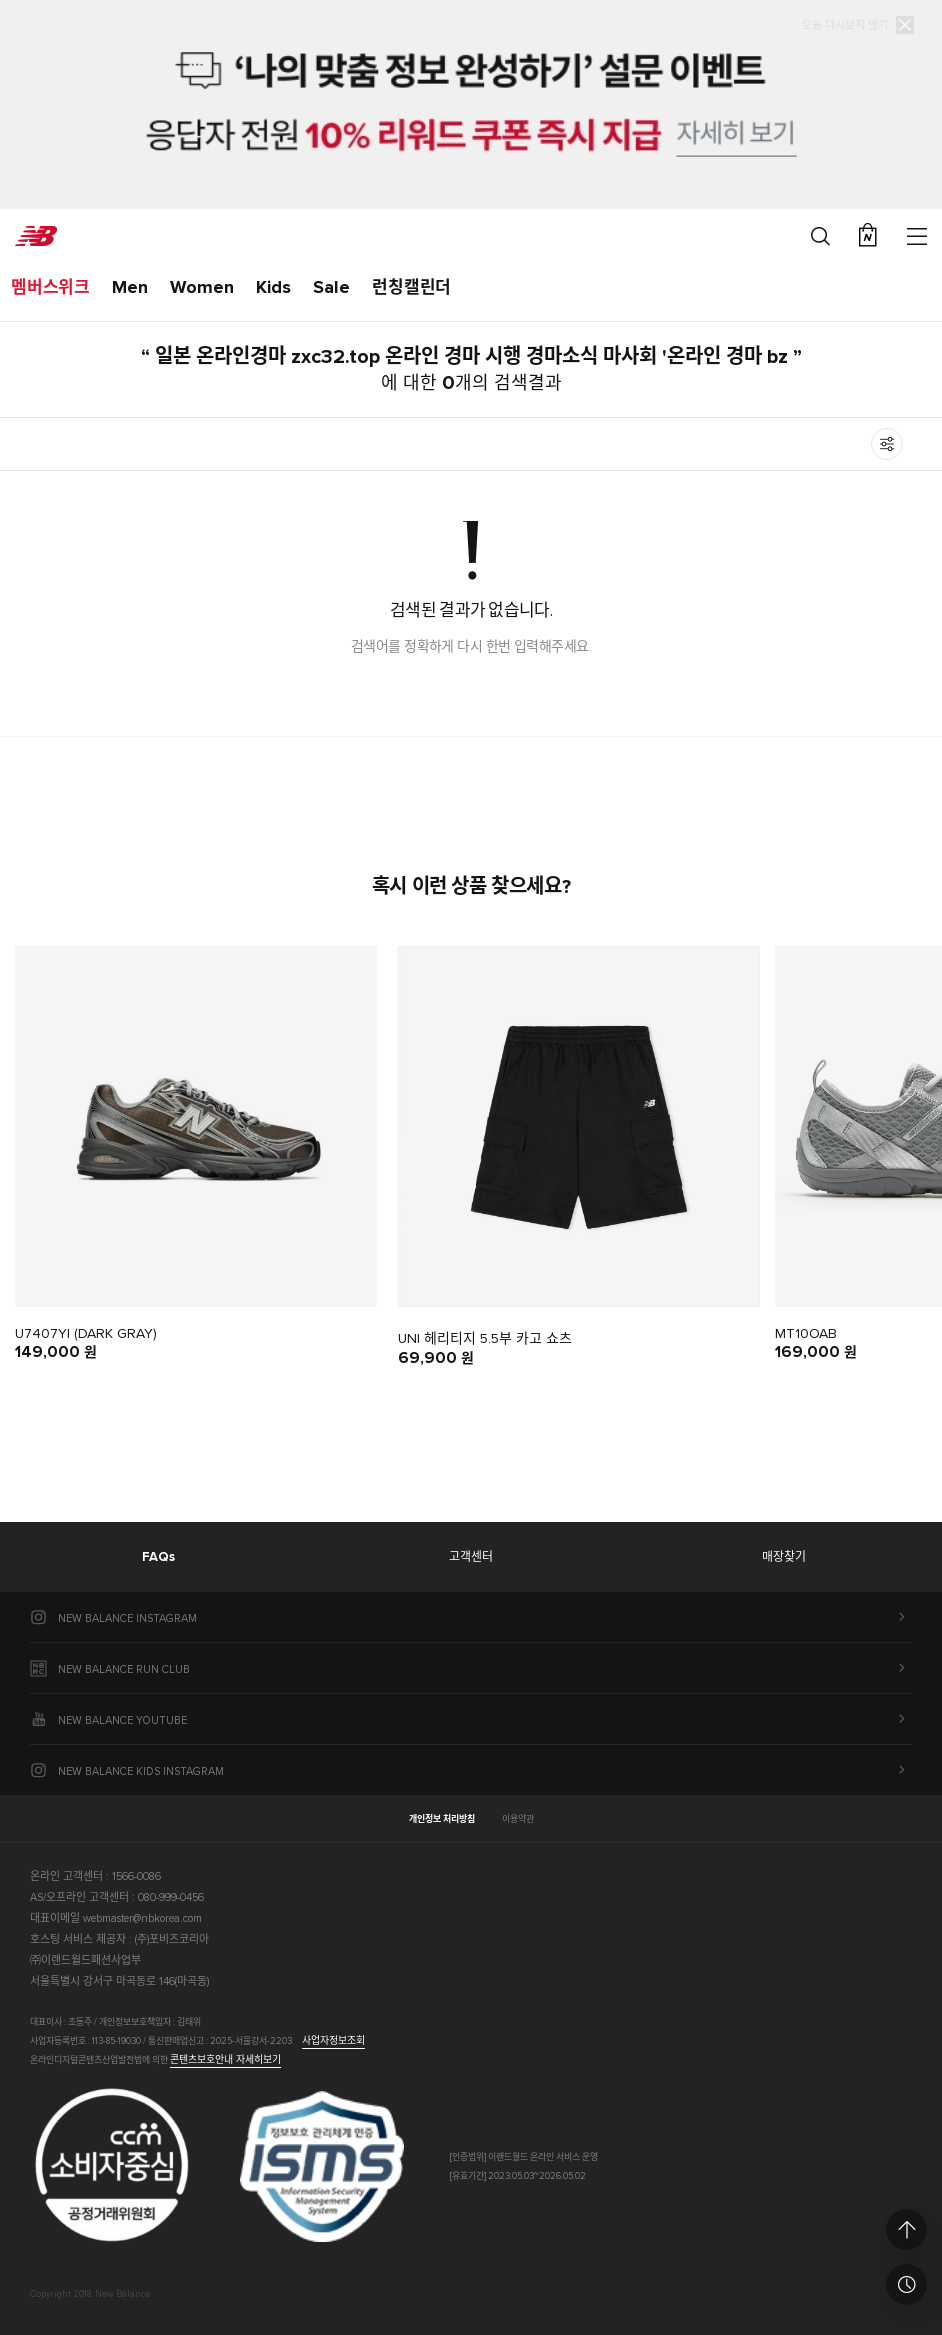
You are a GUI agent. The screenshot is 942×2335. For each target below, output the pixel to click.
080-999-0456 (171, 1897)
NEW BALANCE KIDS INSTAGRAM (141, 1771)
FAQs (158, 1557)
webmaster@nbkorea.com (142, 1918)
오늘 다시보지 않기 (845, 24)
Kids (273, 288)
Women (202, 288)
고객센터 (471, 1558)
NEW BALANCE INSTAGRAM (127, 1618)
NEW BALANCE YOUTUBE (122, 1720)
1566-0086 (136, 1876)
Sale (331, 288)
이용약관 (518, 1819)
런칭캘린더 (411, 288)
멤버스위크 (50, 288)
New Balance (36, 236)
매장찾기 (784, 1558)
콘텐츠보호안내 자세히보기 (225, 2060)
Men (130, 288)
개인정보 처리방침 (442, 1819)
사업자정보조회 (333, 2041)
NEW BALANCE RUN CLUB (124, 1669)
